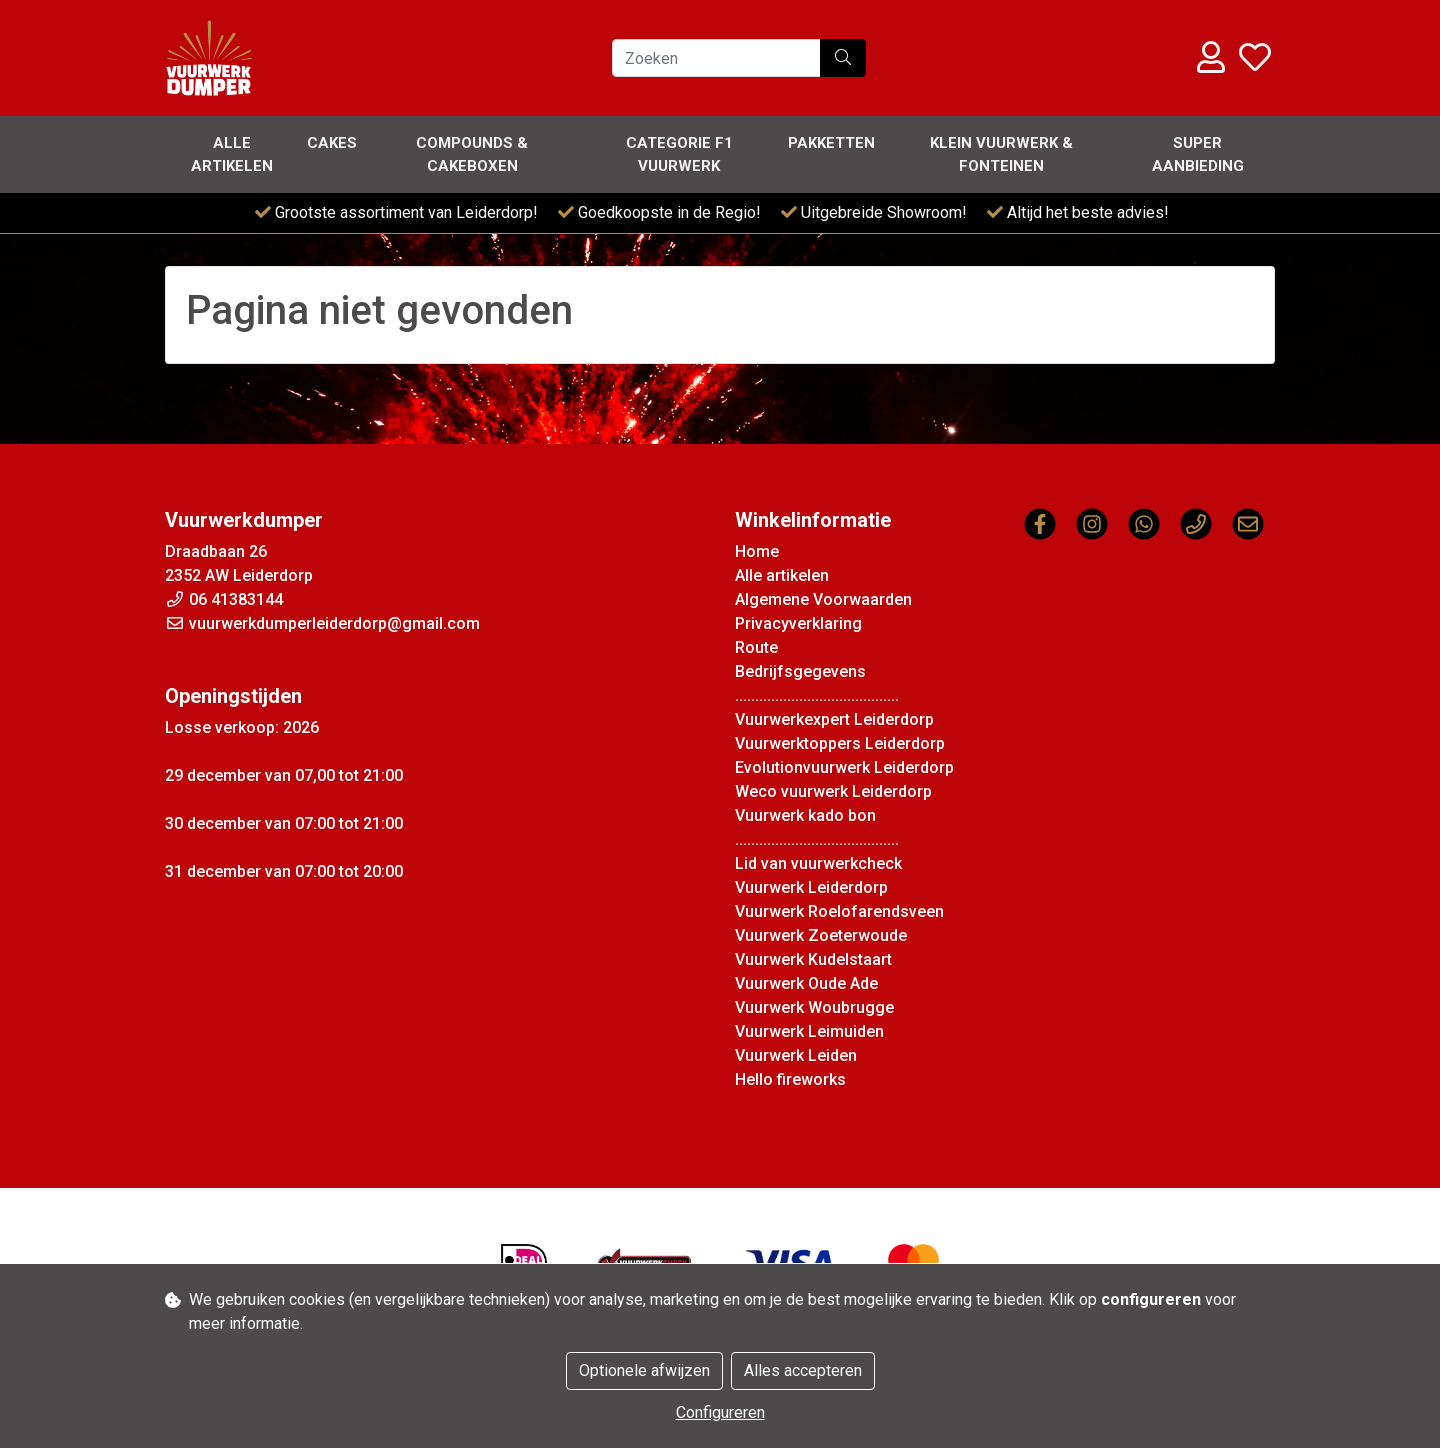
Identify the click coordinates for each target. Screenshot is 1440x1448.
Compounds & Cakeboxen (472, 154)
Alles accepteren (803, 1370)
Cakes (332, 143)
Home (757, 551)
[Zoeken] (716, 58)
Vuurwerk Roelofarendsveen (839, 911)
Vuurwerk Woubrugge (814, 1007)
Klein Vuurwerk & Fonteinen (1001, 154)
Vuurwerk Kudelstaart (813, 959)
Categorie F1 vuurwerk (679, 154)
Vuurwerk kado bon (805, 815)
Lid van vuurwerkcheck (818, 863)
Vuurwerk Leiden (796, 1055)
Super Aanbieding (1198, 154)
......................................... (817, 695)
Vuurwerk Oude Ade (806, 983)
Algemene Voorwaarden (823, 599)
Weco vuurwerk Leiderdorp (833, 791)
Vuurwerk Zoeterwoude (821, 935)
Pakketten (831, 143)
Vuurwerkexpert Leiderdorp (834, 719)
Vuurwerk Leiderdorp (811, 887)
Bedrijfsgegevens (800, 671)
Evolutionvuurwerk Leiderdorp (844, 767)
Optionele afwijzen (644, 1370)
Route (756, 647)
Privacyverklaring (798, 623)
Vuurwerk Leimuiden (809, 1031)
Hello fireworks (790, 1079)
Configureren (720, 1412)
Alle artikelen (232, 154)
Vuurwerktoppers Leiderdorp (840, 743)
